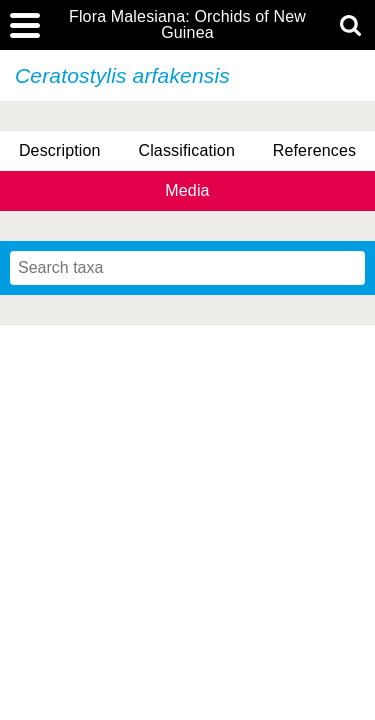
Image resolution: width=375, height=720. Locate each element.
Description (60, 150)
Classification (186, 150)
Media (187, 190)
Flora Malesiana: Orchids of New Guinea (187, 25)
